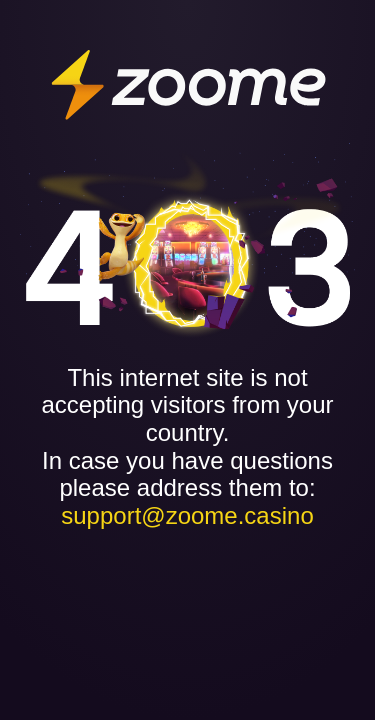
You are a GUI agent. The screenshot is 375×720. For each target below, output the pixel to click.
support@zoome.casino (187, 515)
